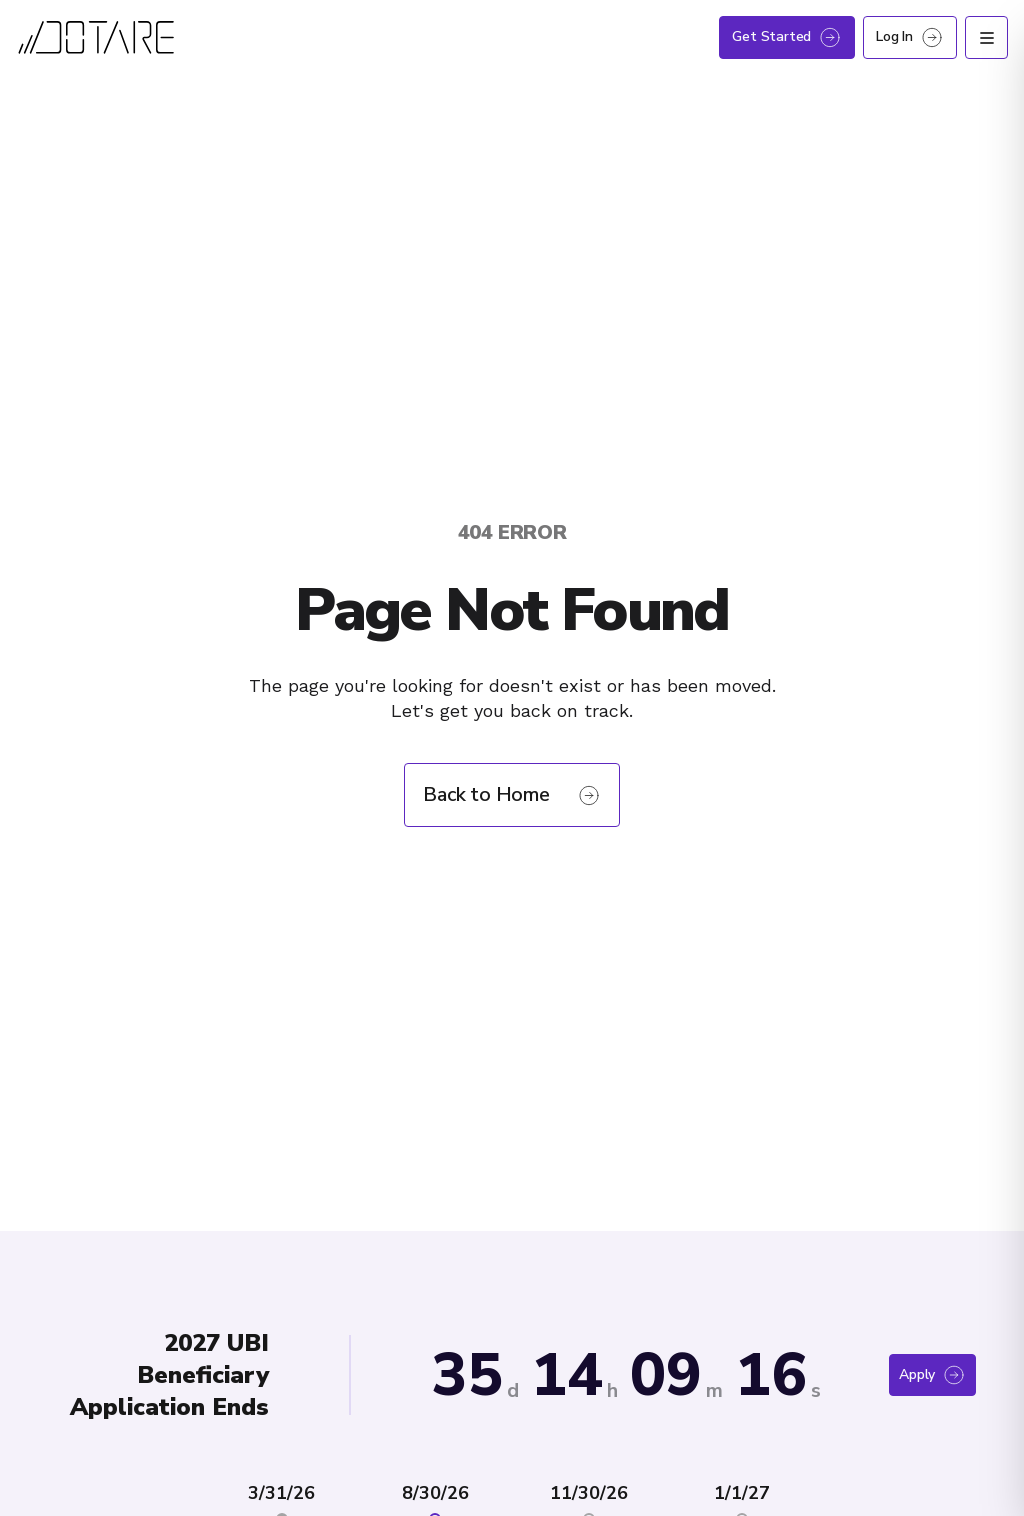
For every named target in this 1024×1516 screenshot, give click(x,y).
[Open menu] (986, 37)
